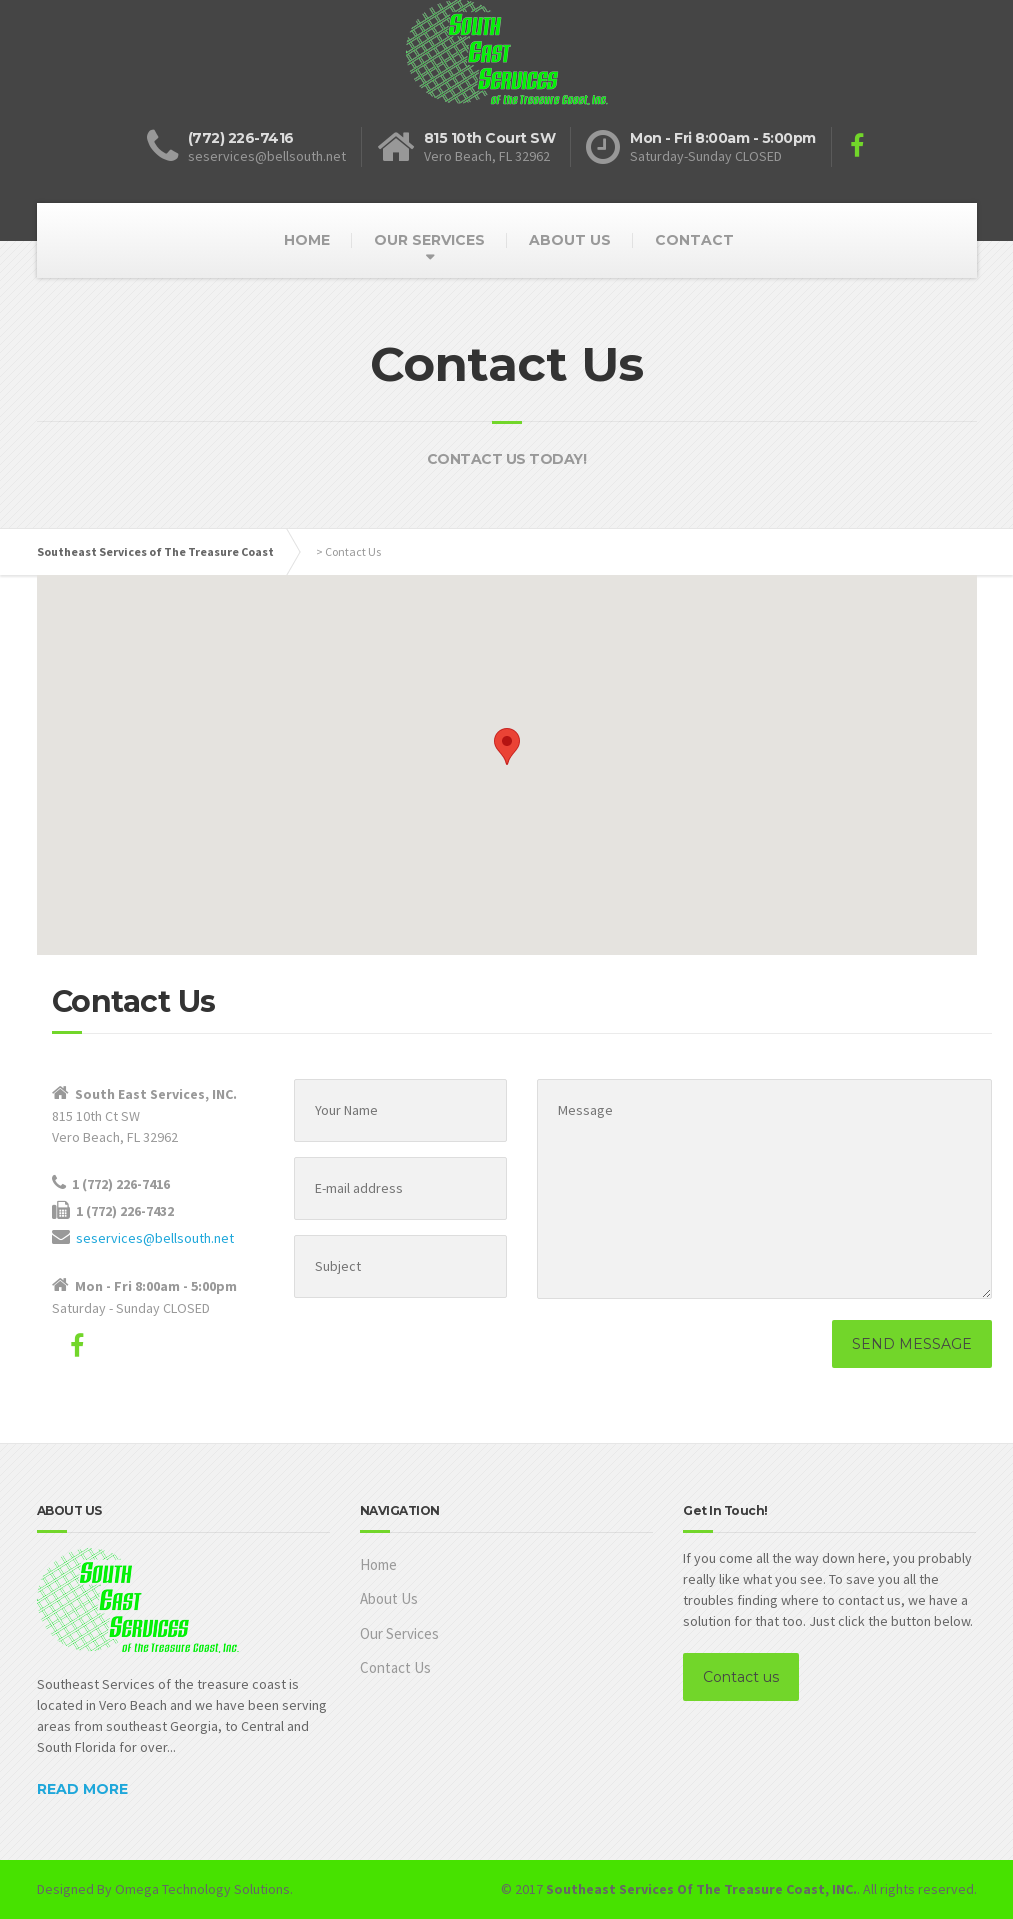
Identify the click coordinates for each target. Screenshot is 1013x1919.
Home (378, 1564)
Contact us (741, 1677)
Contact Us (395, 1667)
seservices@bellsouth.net (155, 1238)
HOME (307, 240)
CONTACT (694, 240)
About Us (389, 1598)
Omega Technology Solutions (202, 1889)
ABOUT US (570, 240)
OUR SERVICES (429, 240)
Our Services (399, 1633)
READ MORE (82, 1789)
